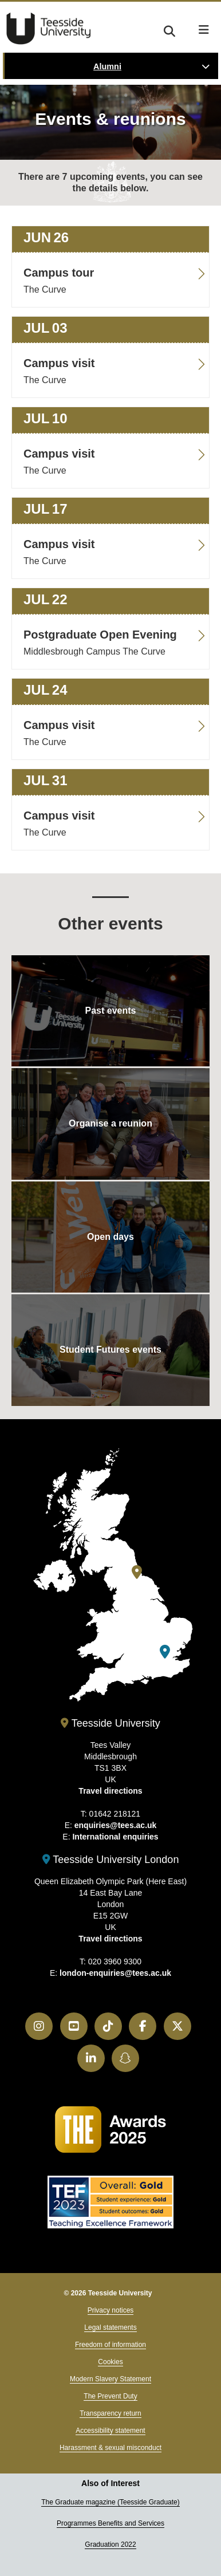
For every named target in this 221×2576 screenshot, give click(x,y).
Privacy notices (111, 2310)
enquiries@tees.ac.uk (115, 1825)
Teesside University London (110, 1859)
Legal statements (110, 2327)
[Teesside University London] (165, 1652)
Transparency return (110, 2413)
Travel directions (110, 1790)
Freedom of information (110, 2345)
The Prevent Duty (110, 2396)
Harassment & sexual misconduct (110, 2448)
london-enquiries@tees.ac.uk (115, 1973)
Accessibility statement (110, 2431)
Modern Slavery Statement (110, 2379)
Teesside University (49, 28)
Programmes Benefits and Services (110, 2523)
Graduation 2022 (110, 2544)
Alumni (107, 66)
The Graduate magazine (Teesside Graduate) (110, 2502)
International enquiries (115, 1836)
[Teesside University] (137, 1572)
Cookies (110, 2362)
